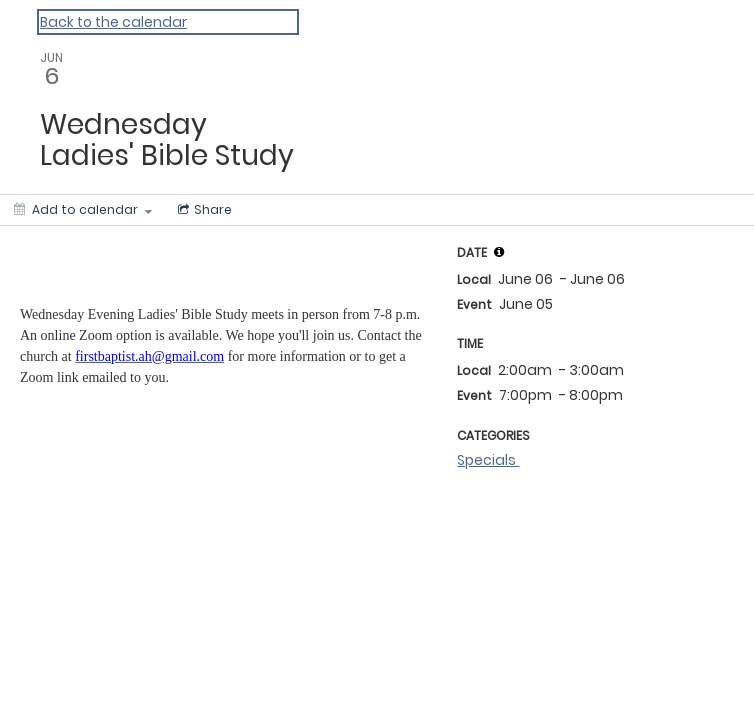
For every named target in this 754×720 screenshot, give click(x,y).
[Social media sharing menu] (203, 210)
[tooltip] (499, 252)
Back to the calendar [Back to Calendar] (113, 22)
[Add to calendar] (83, 210)
